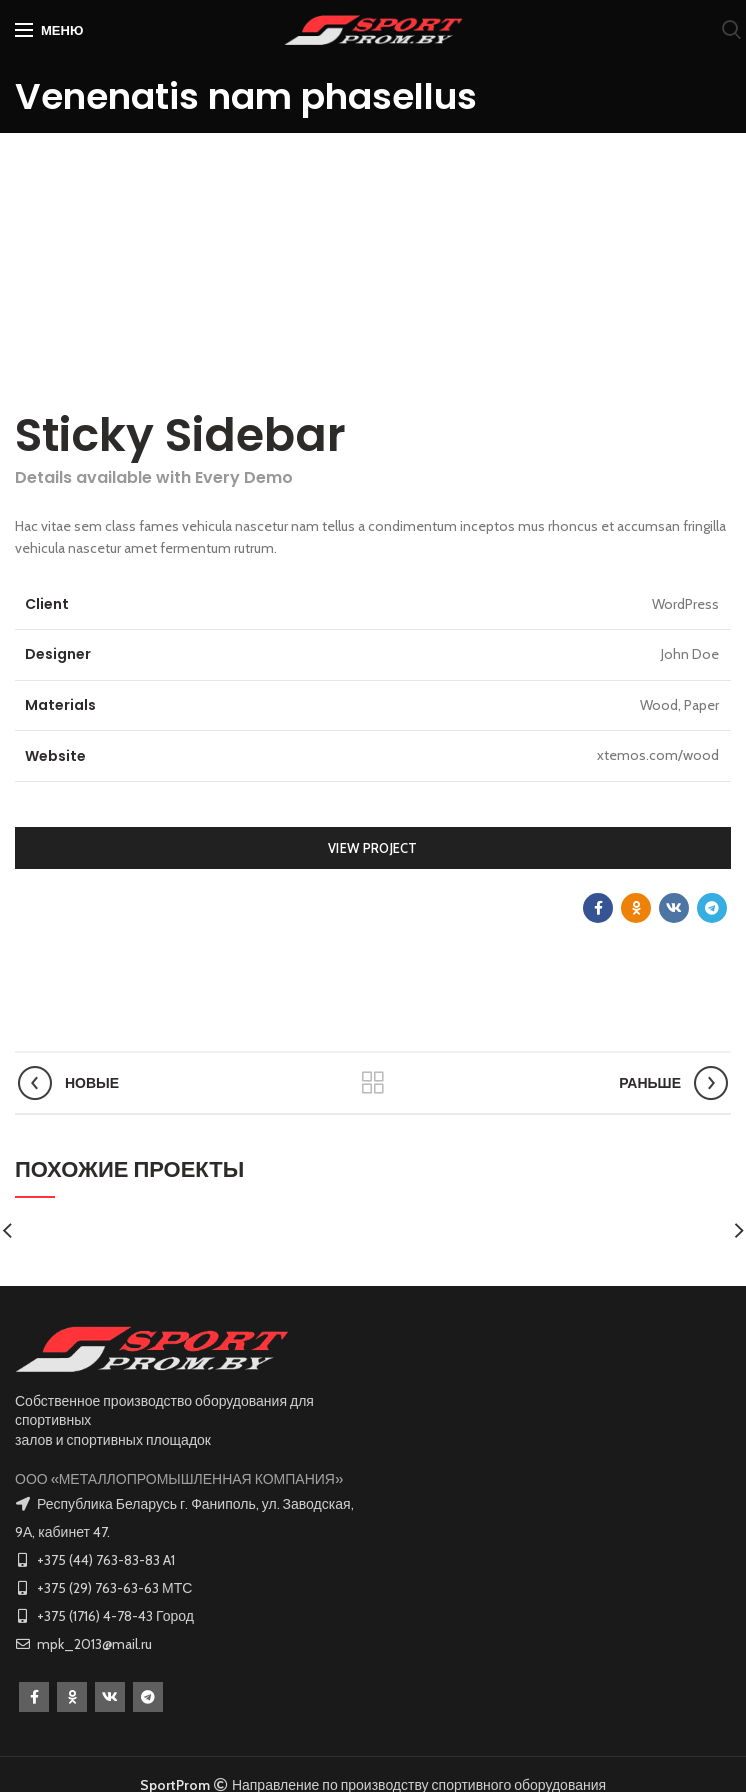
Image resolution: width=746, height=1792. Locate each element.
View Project (373, 848)
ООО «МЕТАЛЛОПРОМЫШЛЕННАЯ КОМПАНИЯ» (179, 1479)
